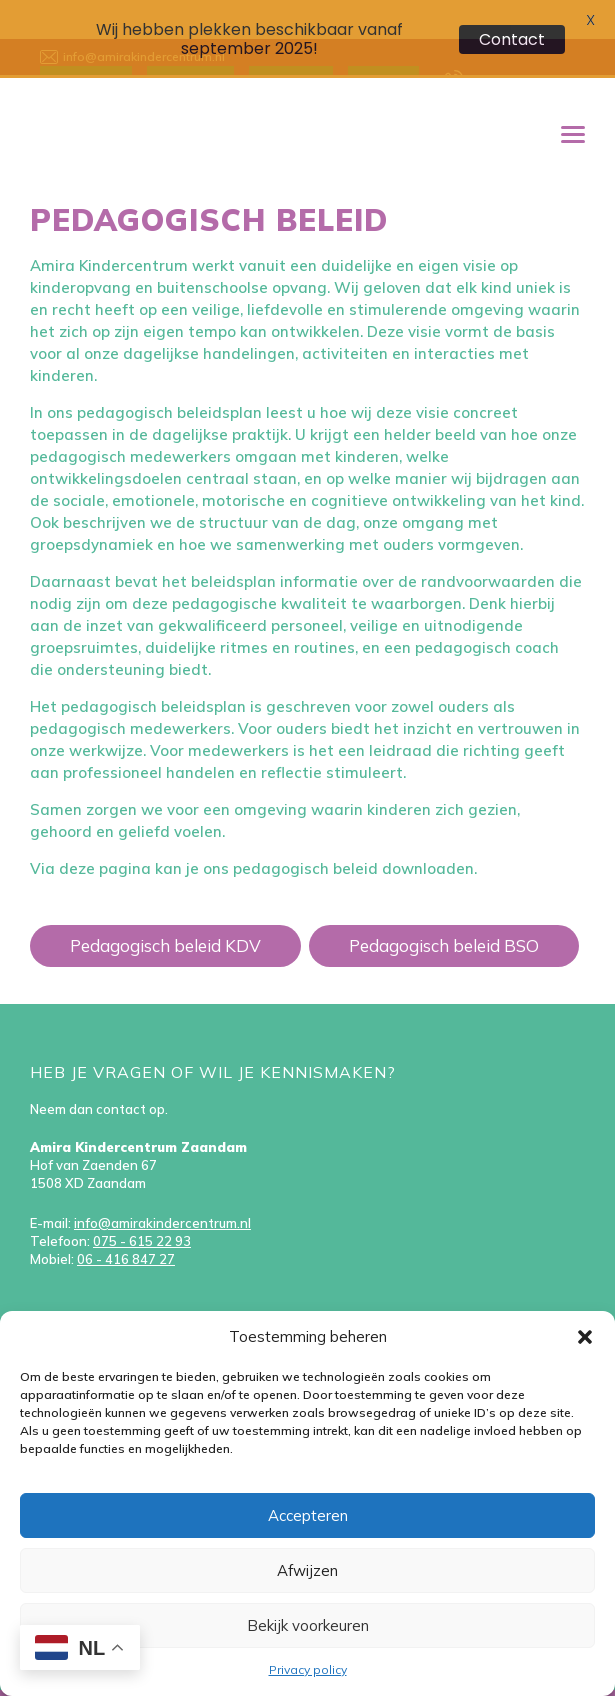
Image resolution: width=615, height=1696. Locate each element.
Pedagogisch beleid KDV (165, 914)
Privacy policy (308, 1669)
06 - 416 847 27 (126, 1228)
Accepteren (308, 1515)
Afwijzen (307, 1570)
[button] (585, 1337)
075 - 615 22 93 (142, 1210)
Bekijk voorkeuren (308, 1625)
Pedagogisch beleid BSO (444, 914)
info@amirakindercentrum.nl (162, 1192)
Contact (512, 39)
